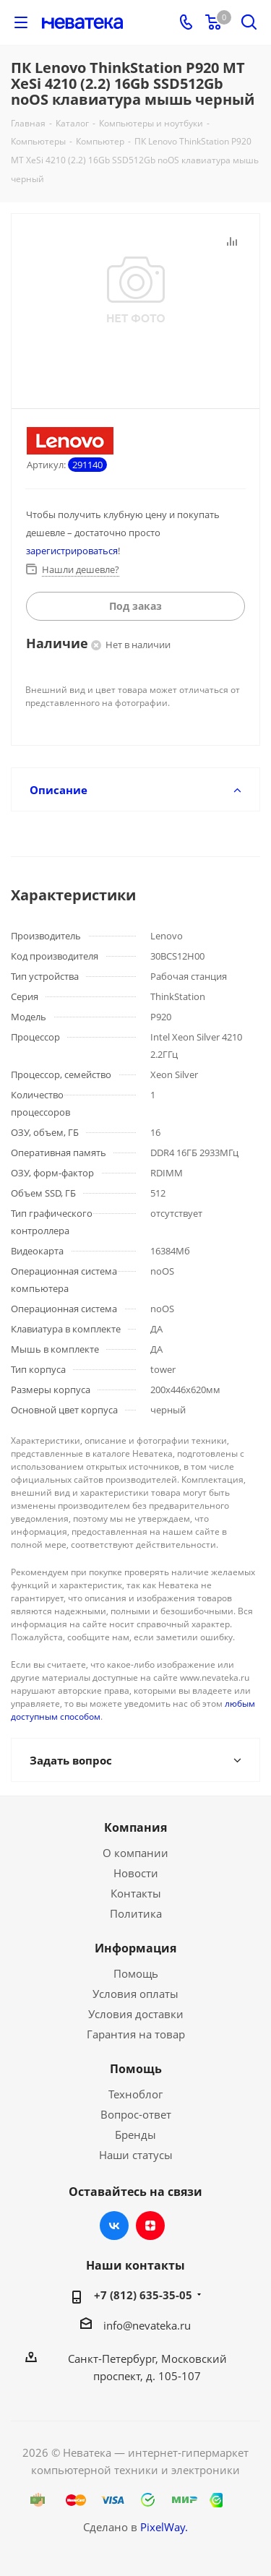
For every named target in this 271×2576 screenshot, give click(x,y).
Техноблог (135, 2094)
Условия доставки (136, 2014)
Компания (135, 1827)
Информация (135, 1948)
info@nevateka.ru (147, 2325)
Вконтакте (114, 2225)
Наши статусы (136, 2155)
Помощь (135, 1973)
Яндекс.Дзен (150, 2225)
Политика (136, 1913)
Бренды (135, 2134)
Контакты (136, 1893)
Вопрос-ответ (135, 2114)
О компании (135, 1852)
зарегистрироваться (72, 550)
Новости (135, 1873)
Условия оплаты (135, 1993)
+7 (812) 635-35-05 (143, 2295)
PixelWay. (164, 2527)
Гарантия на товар (136, 2034)
